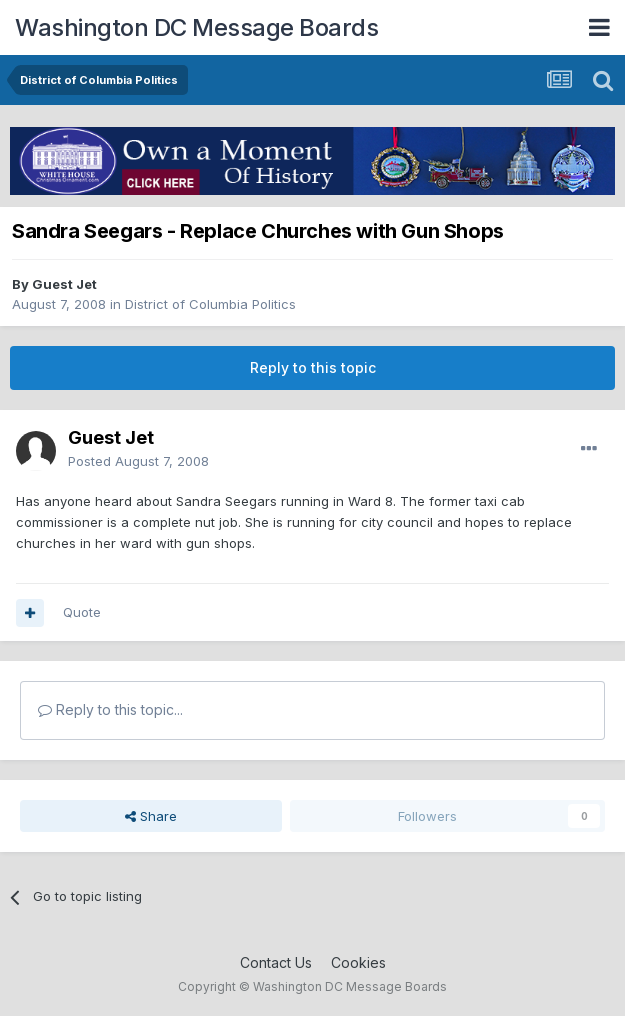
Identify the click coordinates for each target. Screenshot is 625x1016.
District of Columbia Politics (210, 304)
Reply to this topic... (110, 709)
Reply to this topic (313, 367)
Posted (138, 461)
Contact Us (276, 962)
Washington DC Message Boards (196, 27)
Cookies (358, 962)
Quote (82, 612)
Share (151, 816)
